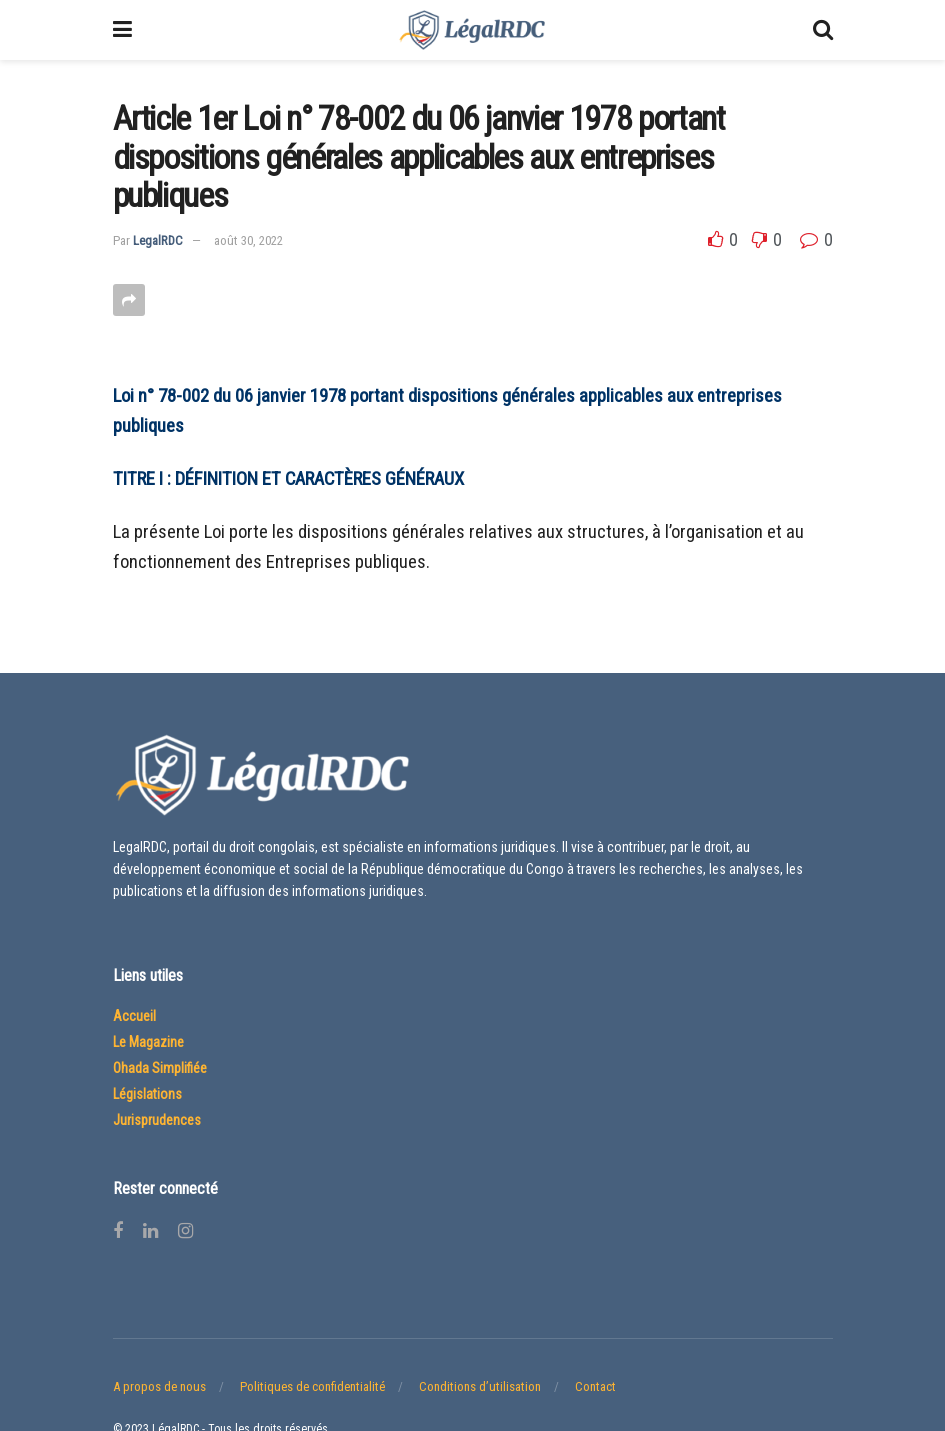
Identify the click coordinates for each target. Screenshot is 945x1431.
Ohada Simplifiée (160, 1068)
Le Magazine (148, 1042)
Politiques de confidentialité (312, 1386)
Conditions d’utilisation (480, 1386)
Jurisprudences (157, 1120)
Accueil (134, 1016)
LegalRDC (158, 240)
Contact (595, 1386)
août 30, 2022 (248, 240)
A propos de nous (159, 1386)
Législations (147, 1094)
